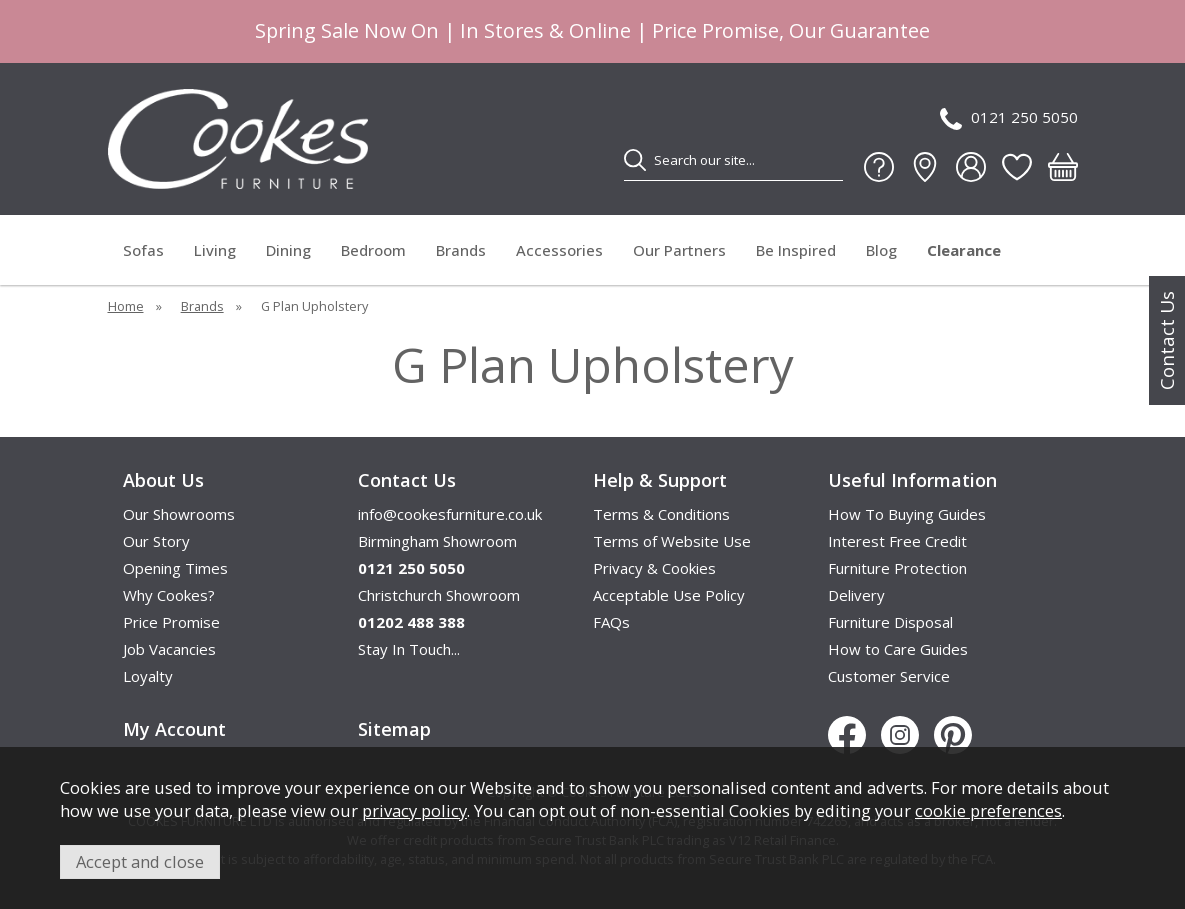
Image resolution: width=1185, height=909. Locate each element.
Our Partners (679, 250)
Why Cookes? (169, 595)
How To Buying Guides (907, 514)
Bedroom (373, 250)
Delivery (856, 595)
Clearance (964, 250)
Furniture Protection (897, 568)
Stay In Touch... (409, 649)
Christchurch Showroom (439, 595)
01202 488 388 (411, 622)
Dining (288, 250)
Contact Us (1167, 340)
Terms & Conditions (661, 514)
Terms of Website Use (672, 541)
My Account (174, 729)
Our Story (156, 541)
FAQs (611, 622)
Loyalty (148, 676)
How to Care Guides (898, 649)
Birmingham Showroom (437, 541)
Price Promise (171, 622)
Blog (881, 250)
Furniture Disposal (890, 622)
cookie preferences (988, 810)
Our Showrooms (179, 514)
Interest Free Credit (897, 541)
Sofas (143, 250)
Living (215, 250)
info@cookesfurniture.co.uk (450, 514)
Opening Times (175, 568)
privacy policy (414, 810)
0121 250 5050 (1009, 118)
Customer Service (889, 676)
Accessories (559, 250)
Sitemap (394, 729)
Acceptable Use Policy (669, 595)
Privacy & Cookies (654, 568)
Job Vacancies (169, 649)
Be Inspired (796, 250)
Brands (461, 250)
